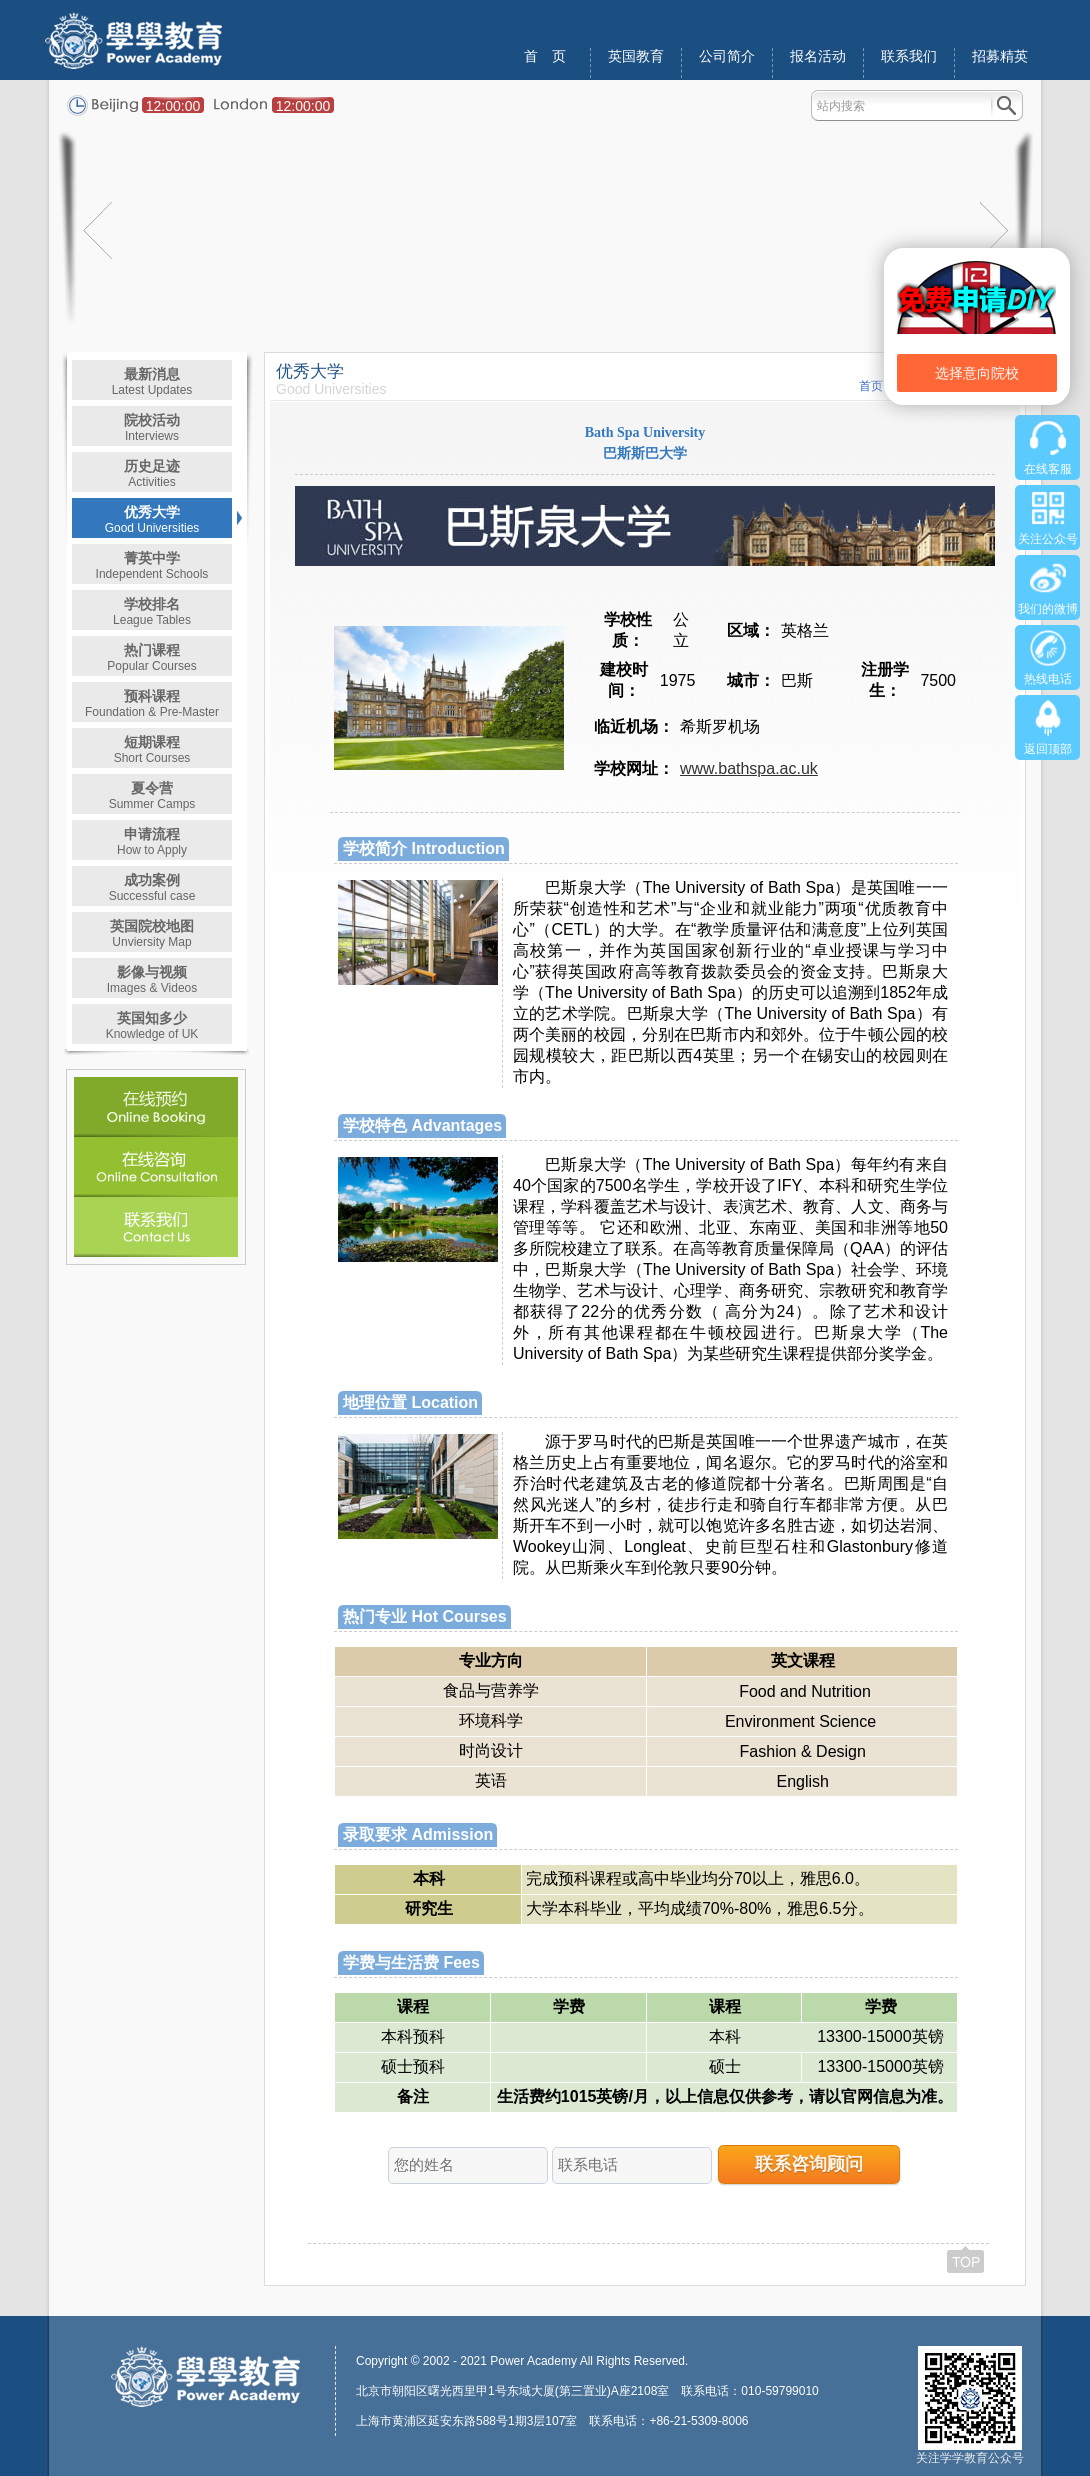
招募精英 (1000, 56)
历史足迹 (152, 473)
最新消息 (152, 381)
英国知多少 (152, 1025)
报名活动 (818, 56)
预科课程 (152, 703)
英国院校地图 (152, 933)
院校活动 (152, 427)
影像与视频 (152, 979)
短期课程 (152, 749)
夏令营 (152, 795)
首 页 (545, 56)
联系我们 (909, 56)
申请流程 (152, 841)
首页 (871, 386)
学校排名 (152, 611)
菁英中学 (152, 565)
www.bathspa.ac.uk (749, 768)
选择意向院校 (977, 373)
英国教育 (636, 56)
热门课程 (151, 657)
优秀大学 (152, 519)
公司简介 (727, 56)
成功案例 (152, 887)
